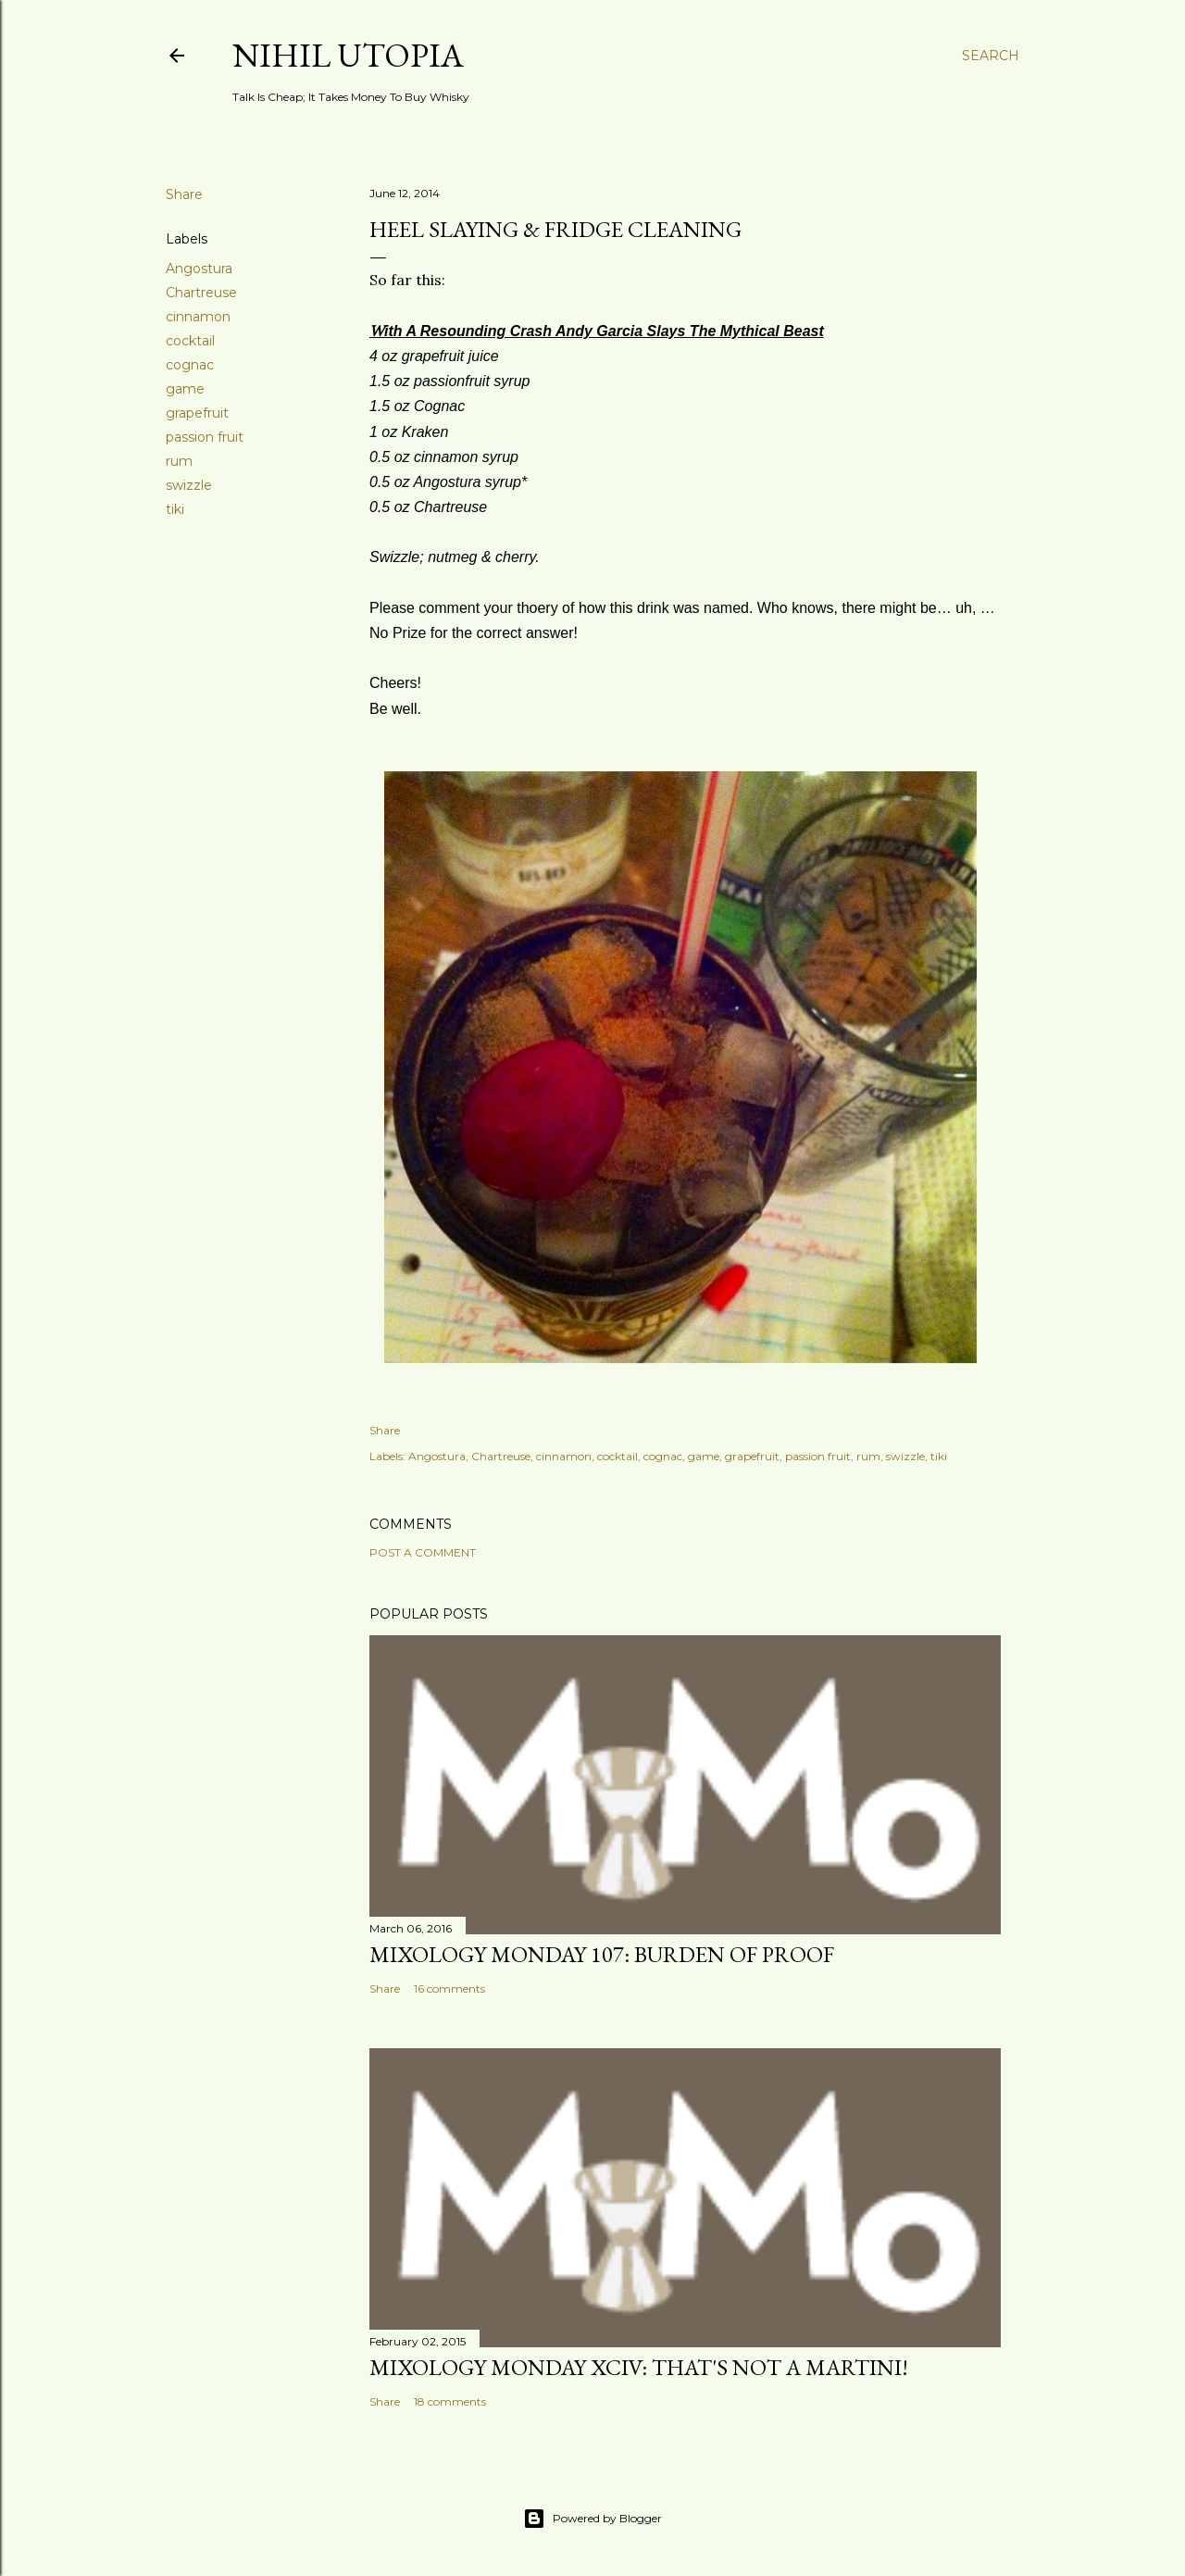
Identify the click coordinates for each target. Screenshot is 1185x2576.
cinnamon (198, 316)
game (185, 389)
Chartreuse (201, 292)
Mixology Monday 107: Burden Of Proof (601, 1954)
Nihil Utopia (348, 55)
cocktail (190, 340)
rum (179, 461)
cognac (190, 364)
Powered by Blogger (592, 2518)
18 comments (450, 2401)
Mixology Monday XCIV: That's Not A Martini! (638, 2367)
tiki (175, 509)
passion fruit (204, 437)
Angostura (199, 268)
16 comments (449, 1988)
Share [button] (184, 194)
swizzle (189, 485)
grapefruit (197, 413)
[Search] (990, 55)
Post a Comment (422, 1552)
